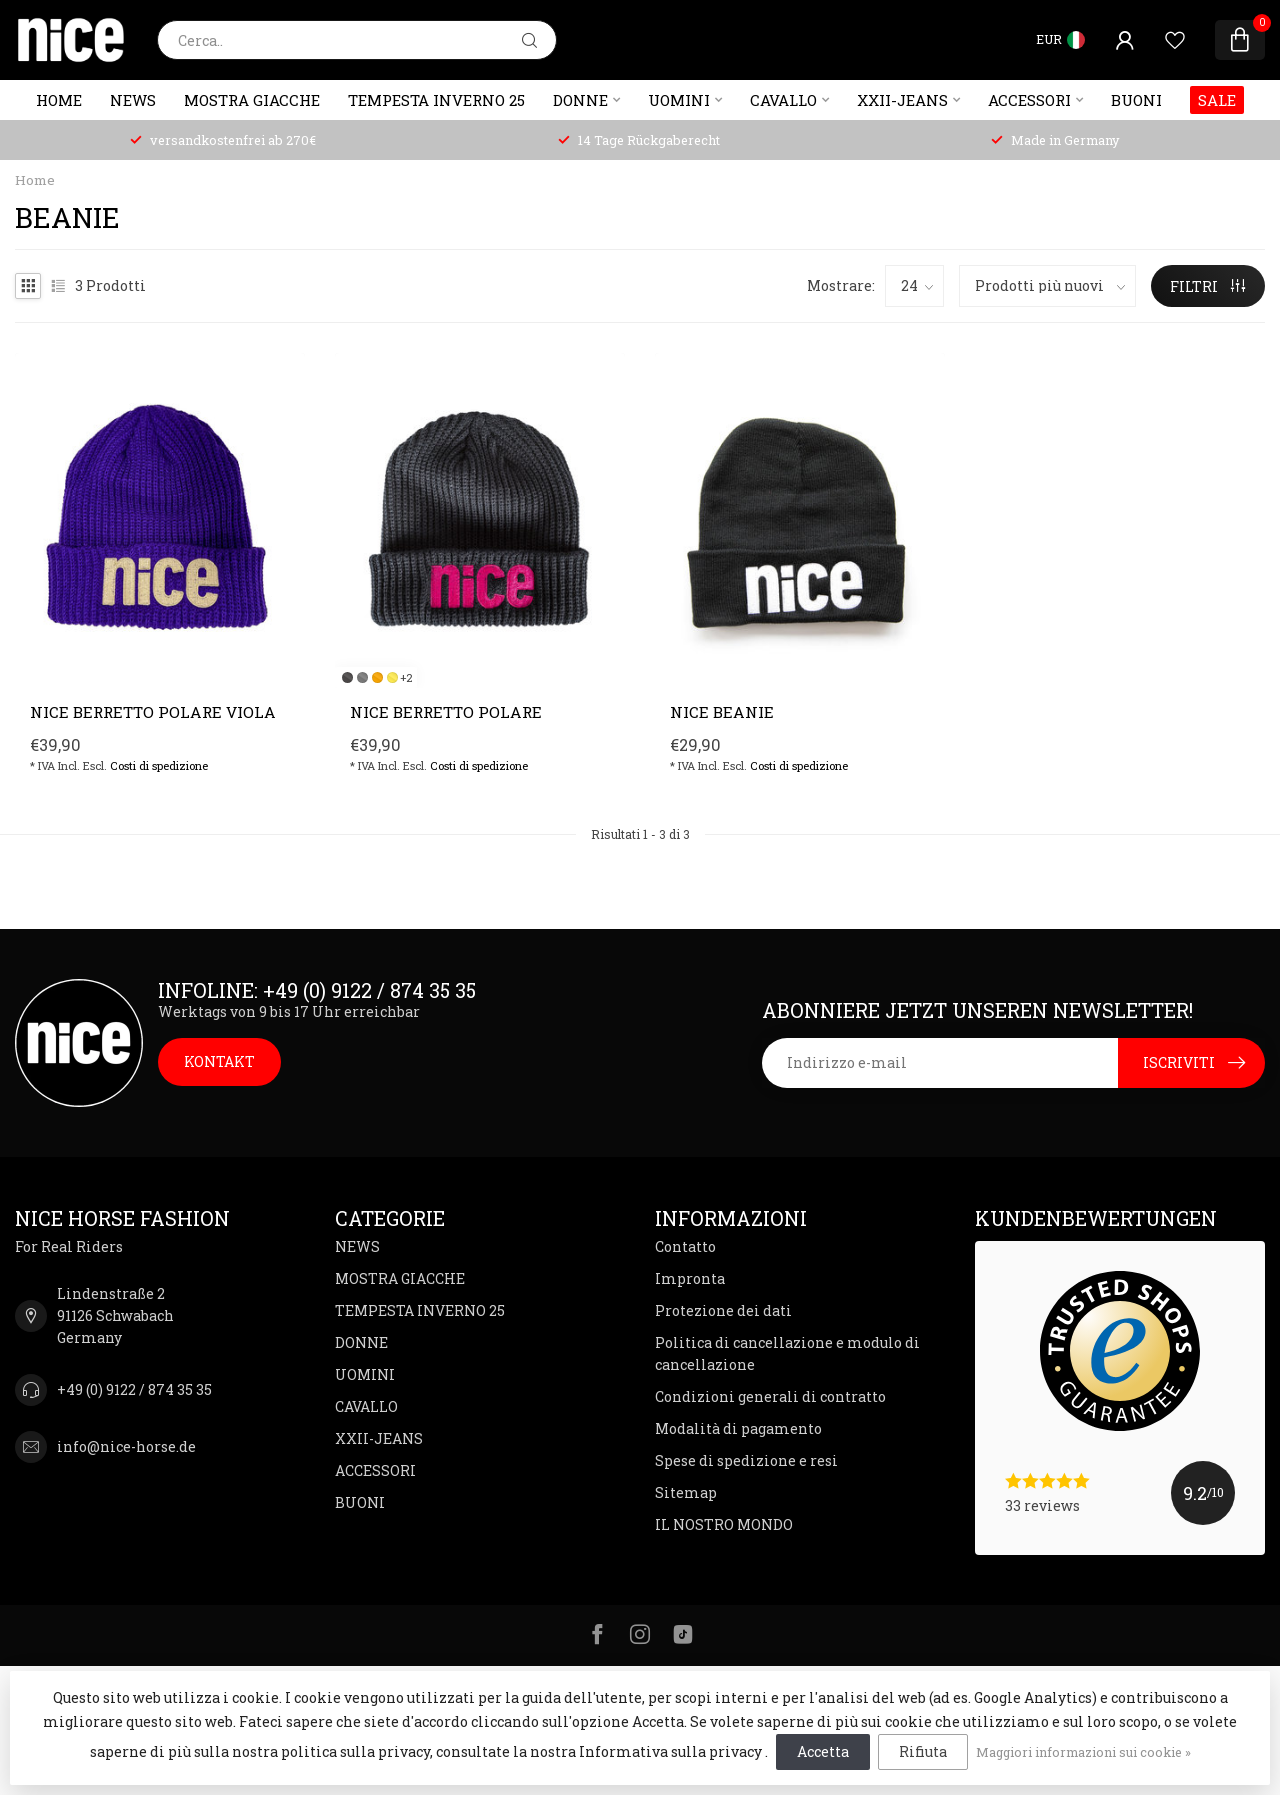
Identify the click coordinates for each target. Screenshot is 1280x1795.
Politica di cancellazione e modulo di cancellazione (787, 1353)
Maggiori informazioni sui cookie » (1083, 1752)
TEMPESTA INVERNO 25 (436, 100)
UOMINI (679, 100)
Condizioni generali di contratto (770, 1396)
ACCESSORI (1029, 100)
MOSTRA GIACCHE (252, 100)
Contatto (685, 1246)
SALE (1217, 100)
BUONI (1136, 100)
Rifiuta (923, 1751)
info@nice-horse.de (126, 1446)
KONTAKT (219, 1061)
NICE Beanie (722, 712)
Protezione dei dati (723, 1310)
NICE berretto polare (446, 712)
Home (59, 100)
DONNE (580, 100)
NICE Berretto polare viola (153, 712)
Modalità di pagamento (738, 1428)
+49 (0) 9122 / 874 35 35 (134, 1389)
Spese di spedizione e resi (746, 1460)
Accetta (823, 1751)
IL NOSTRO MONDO (724, 1524)
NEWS (133, 100)
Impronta (690, 1278)
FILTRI (1207, 286)
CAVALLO (783, 100)
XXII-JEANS (902, 100)
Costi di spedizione (159, 765)
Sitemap (686, 1492)
